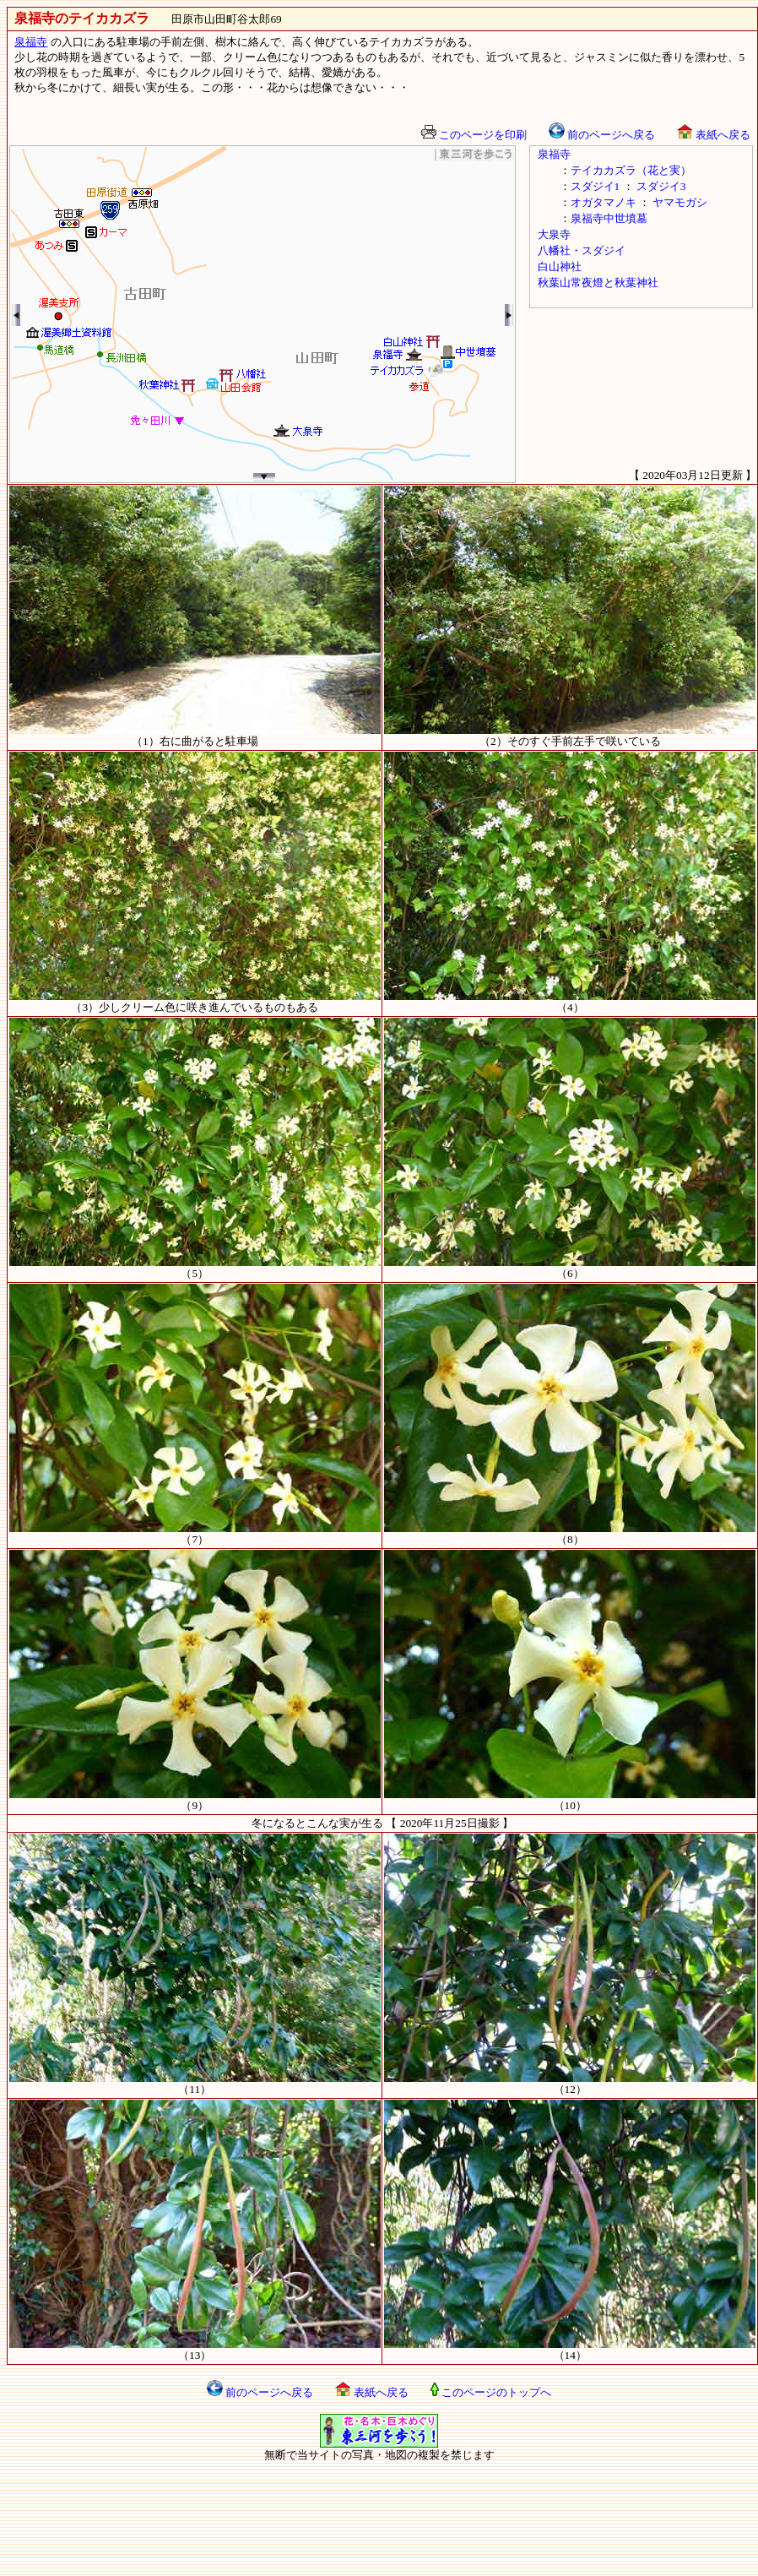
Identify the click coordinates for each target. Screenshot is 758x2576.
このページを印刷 (474, 134)
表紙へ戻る (713, 134)
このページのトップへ (490, 2392)
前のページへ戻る (602, 134)
